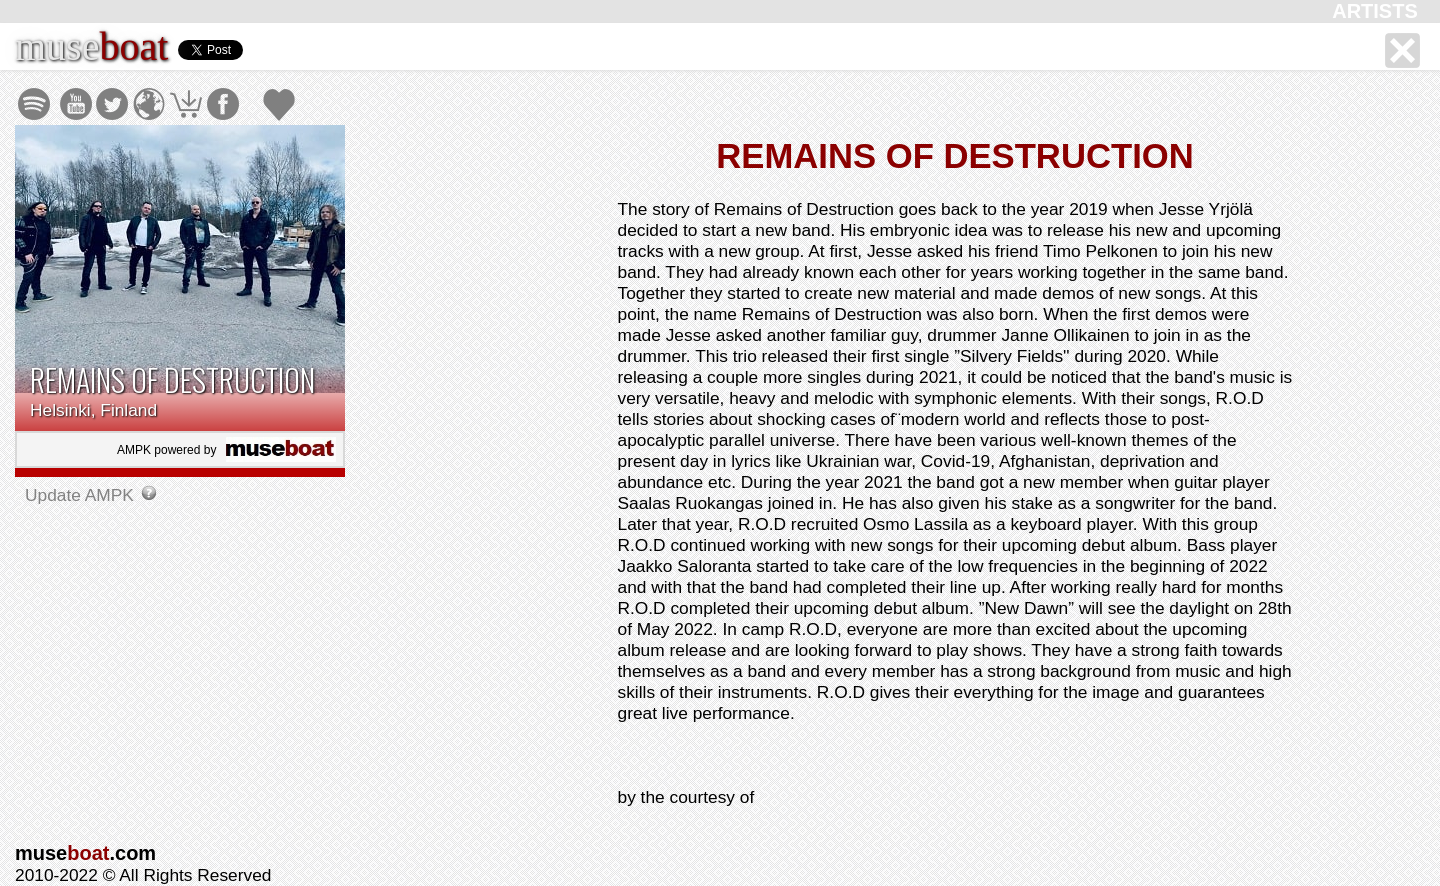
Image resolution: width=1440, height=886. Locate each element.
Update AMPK (82, 495)
